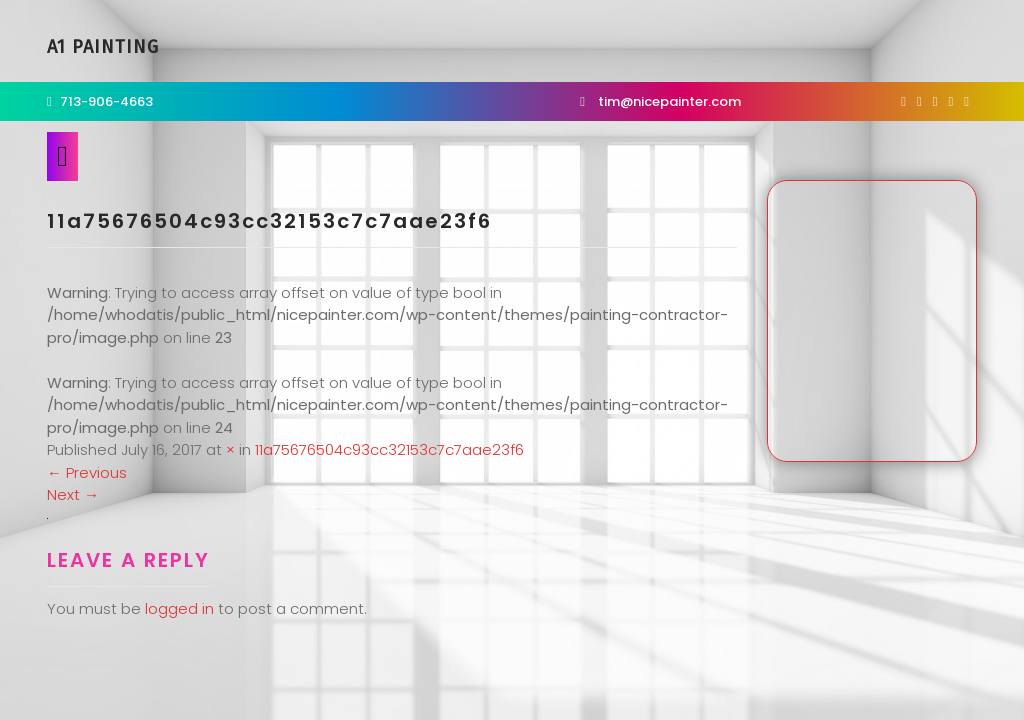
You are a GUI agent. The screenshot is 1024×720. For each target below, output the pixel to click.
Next (73, 494)
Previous (87, 472)
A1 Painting (103, 47)
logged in (179, 608)
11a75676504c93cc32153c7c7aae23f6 (389, 449)
